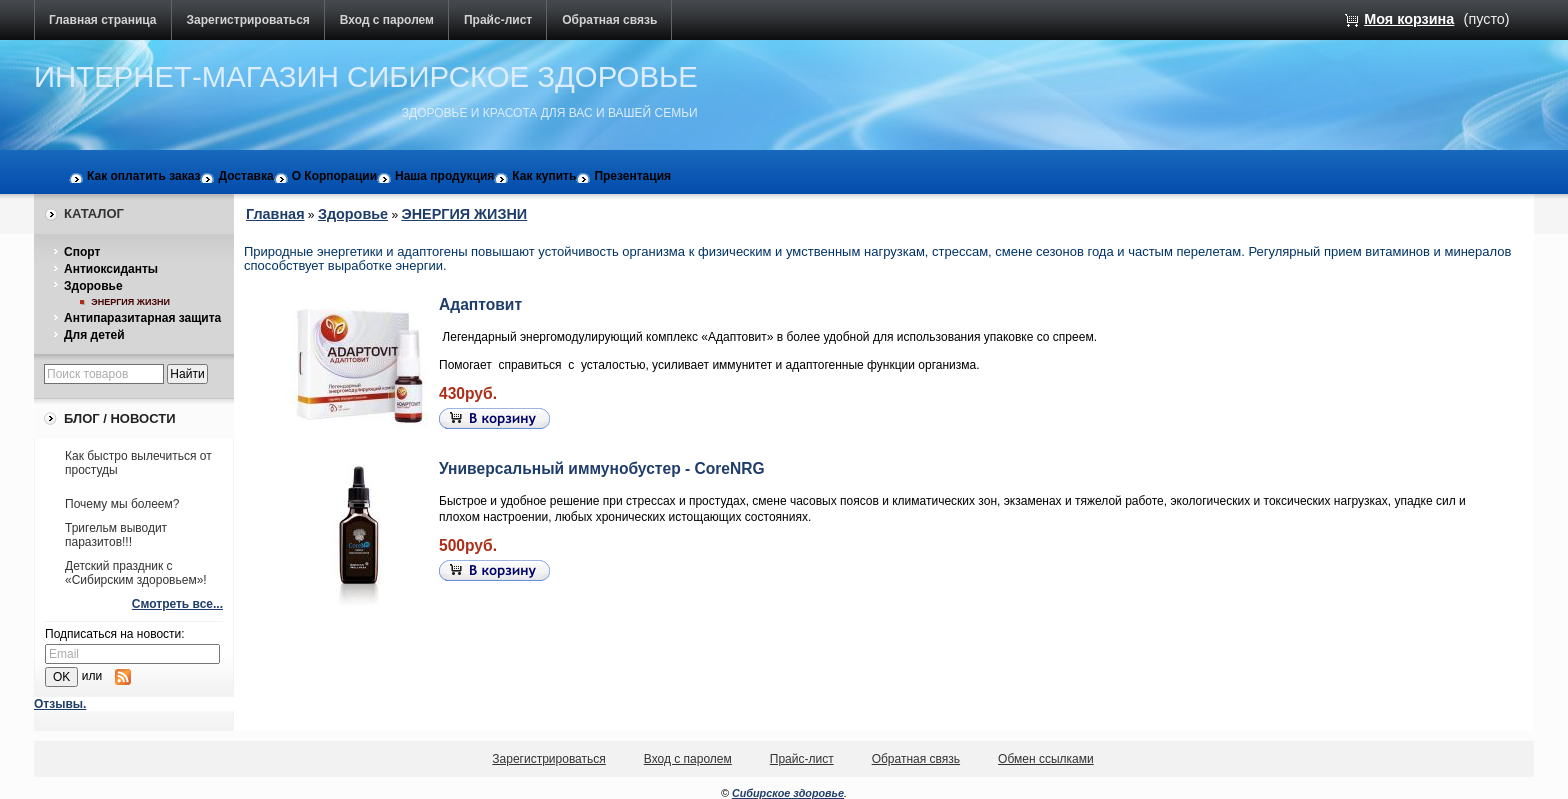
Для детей (94, 335)
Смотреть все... (177, 604)
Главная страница (103, 20)
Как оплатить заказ (143, 176)
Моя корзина (1409, 19)
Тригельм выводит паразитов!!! (116, 535)
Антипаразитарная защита (142, 318)
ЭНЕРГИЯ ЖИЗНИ (130, 302)
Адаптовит (480, 304)
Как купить (544, 176)
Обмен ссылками (1046, 759)
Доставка (245, 176)
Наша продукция (444, 176)
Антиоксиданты (111, 269)
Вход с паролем (387, 20)
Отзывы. (60, 704)
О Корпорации (334, 176)
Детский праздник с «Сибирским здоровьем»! (136, 573)
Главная (275, 214)
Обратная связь (609, 20)
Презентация (632, 176)
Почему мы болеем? (122, 504)
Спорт (82, 252)
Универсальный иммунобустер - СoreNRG (602, 468)
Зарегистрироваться (248, 20)
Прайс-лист (498, 20)
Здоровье (93, 286)
